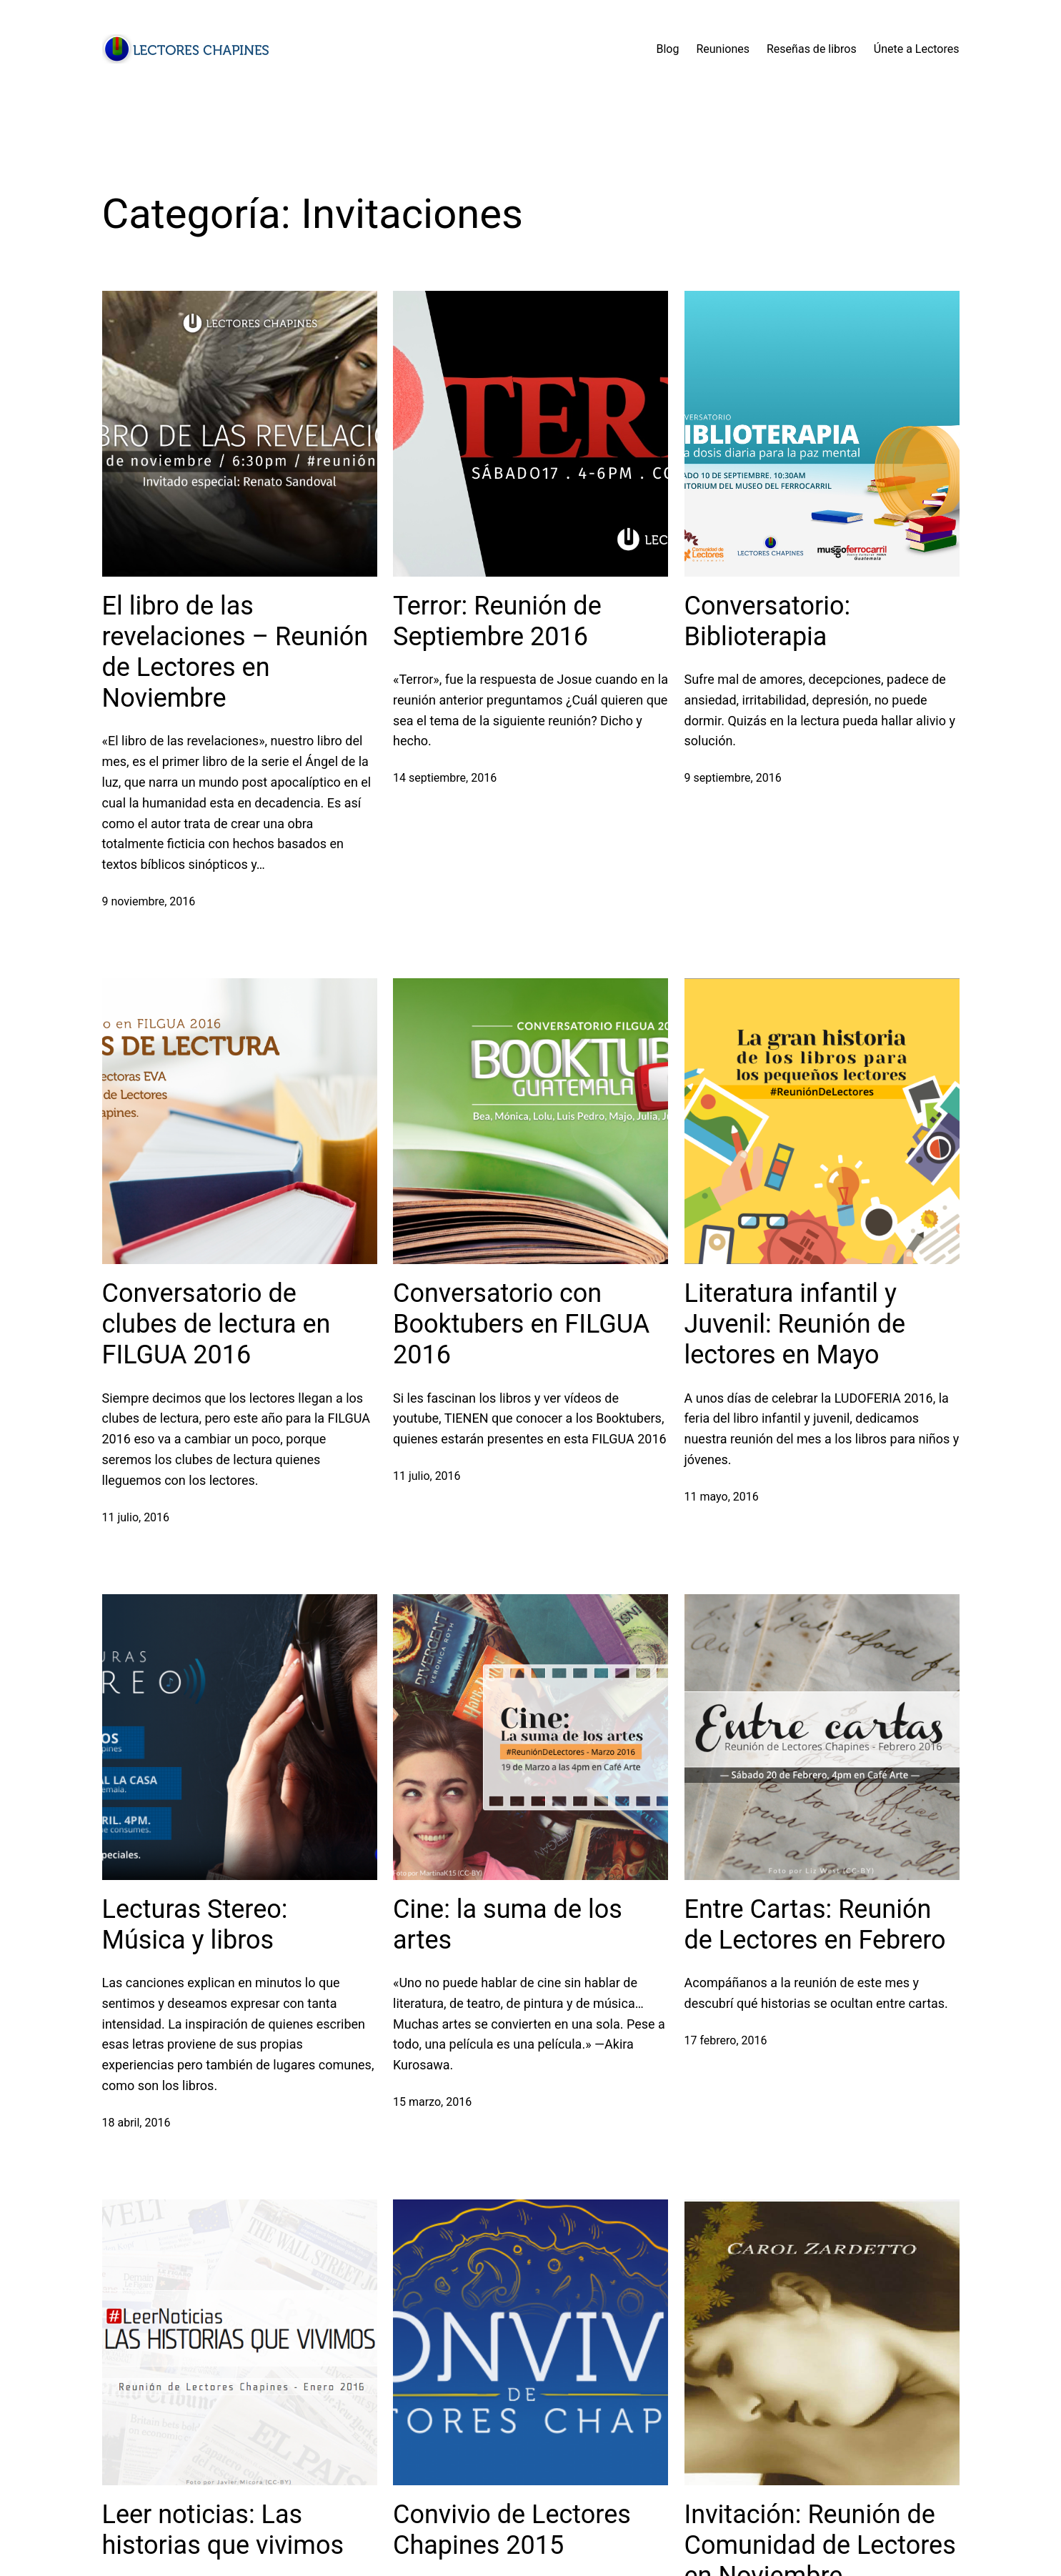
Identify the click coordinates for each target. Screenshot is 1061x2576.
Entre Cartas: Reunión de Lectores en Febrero (815, 1924)
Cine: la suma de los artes (507, 1924)
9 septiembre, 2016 (733, 778)
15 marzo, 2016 (432, 2102)
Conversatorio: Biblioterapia (767, 621)
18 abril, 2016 (136, 2122)
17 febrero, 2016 (725, 2040)
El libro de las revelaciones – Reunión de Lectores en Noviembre (235, 652)
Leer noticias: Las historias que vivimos (223, 2530)
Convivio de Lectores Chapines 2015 (512, 2530)
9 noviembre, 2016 (149, 901)
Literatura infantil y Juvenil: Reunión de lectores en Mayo (795, 1324)
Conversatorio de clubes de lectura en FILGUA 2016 (216, 1324)
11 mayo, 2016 (721, 1496)
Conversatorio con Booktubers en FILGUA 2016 (521, 1324)
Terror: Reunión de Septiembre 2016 (497, 621)
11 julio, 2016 (136, 1517)
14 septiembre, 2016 (445, 778)
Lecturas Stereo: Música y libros (195, 1924)
